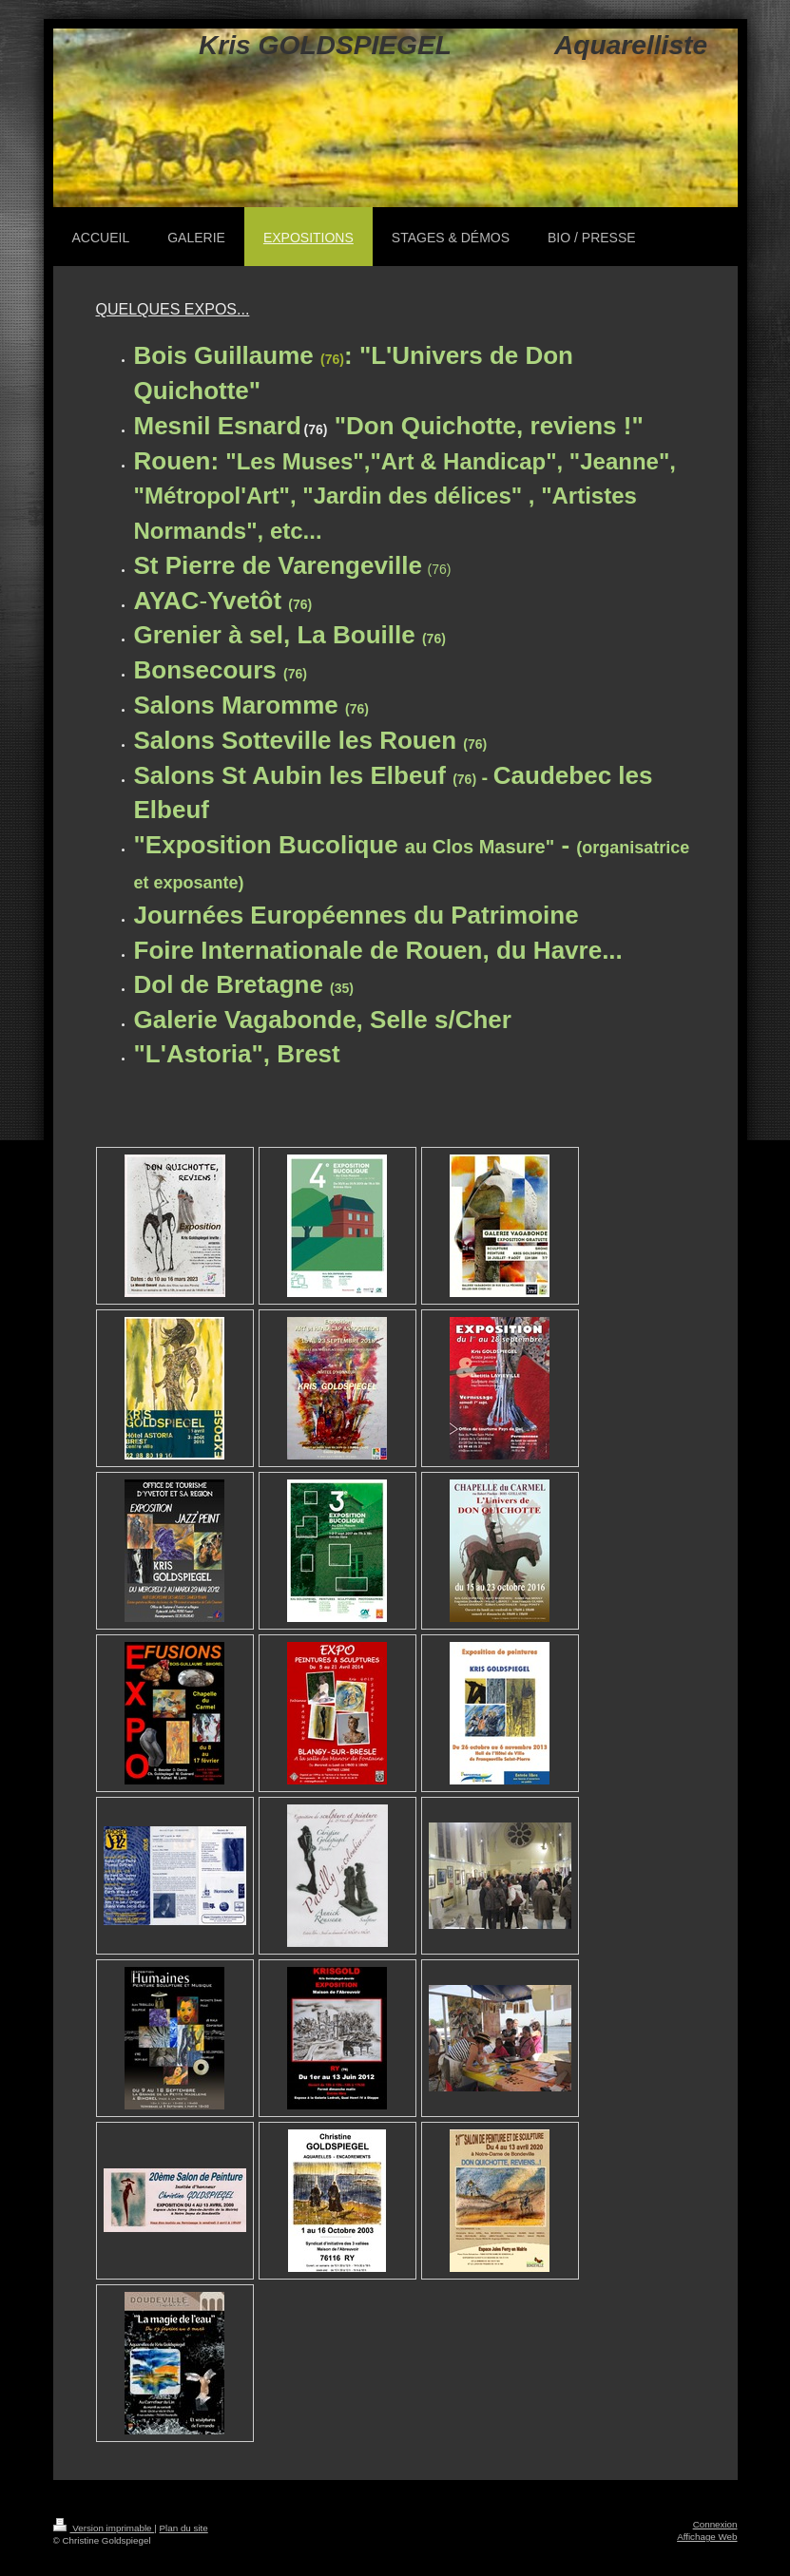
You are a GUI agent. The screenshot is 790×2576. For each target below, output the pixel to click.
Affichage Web (707, 2536)
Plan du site (184, 2528)
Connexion (715, 2524)
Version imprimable (104, 2528)
